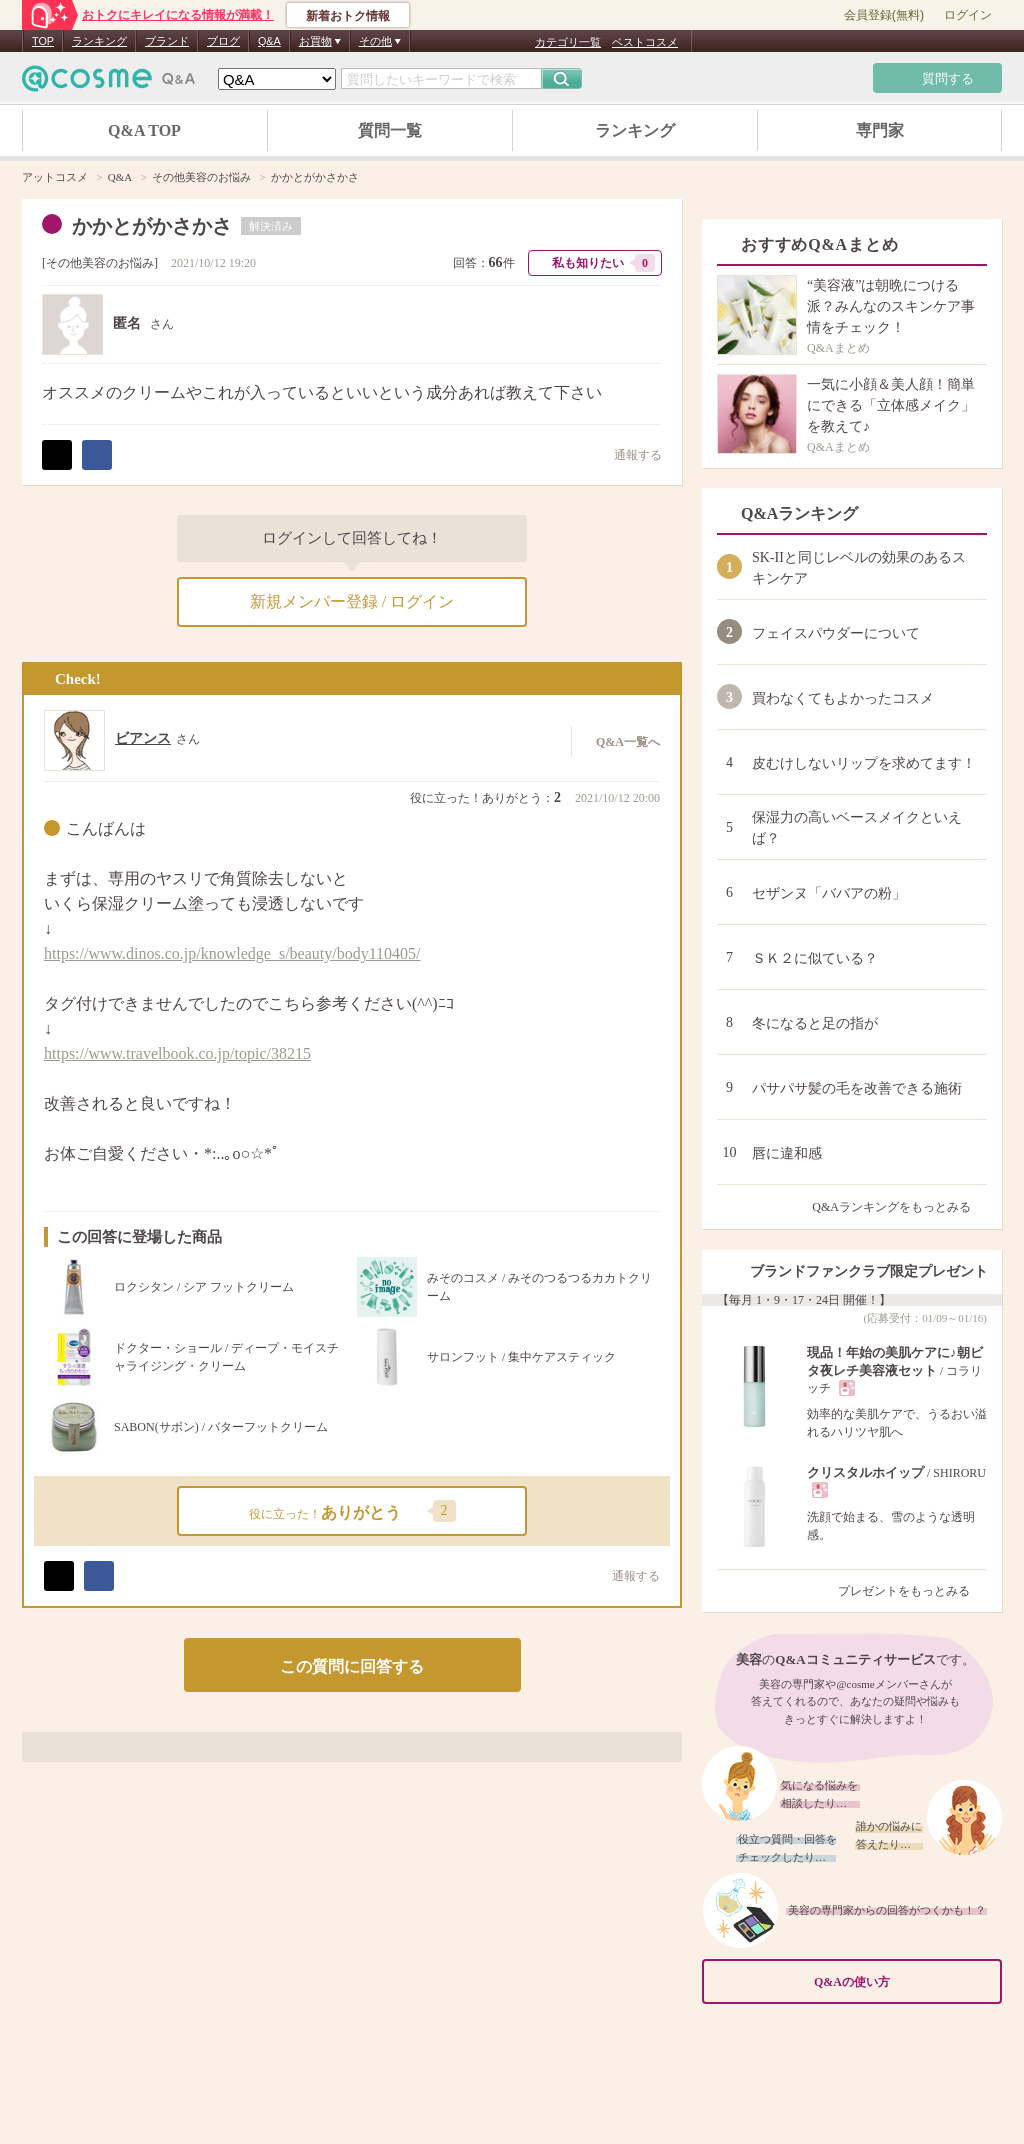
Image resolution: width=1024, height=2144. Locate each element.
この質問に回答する (352, 1666)
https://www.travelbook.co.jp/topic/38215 (177, 1053)
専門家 (880, 130)
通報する (628, 454)
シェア (97, 455)
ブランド (167, 41)
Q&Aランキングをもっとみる (899, 1207)
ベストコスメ (645, 42)
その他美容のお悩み (100, 263)
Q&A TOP (144, 130)
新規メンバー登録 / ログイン (352, 601)
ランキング (99, 41)
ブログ (223, 41)
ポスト (57, 455)
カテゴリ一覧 (568, 42)
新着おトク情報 (348, 16)
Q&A (269, 41)
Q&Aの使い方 (902, 1982)
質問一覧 (390, 130)
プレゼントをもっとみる (912, 1591)
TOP (43, 41)
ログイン (968, 15)
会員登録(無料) (884, 15)
